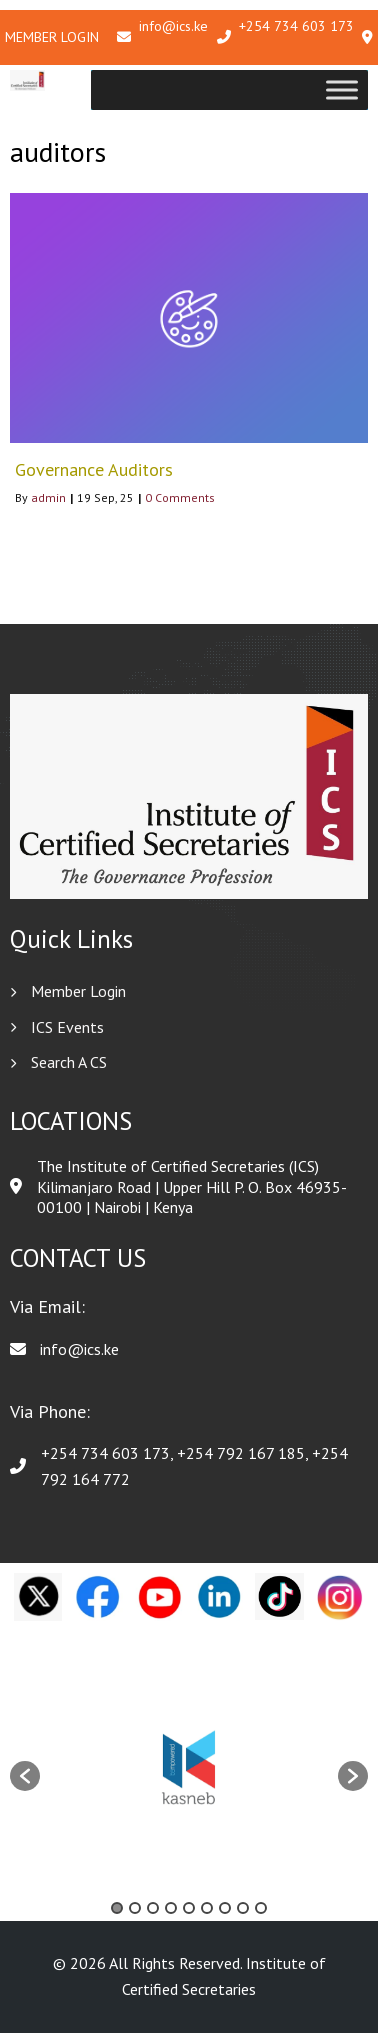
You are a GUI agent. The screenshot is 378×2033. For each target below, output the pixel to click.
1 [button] (117, 1908)
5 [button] (189, 1908)
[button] (25, 1776)
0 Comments (180, 497)
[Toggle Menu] (342, 89)
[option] (189, 1766)
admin (48, 497)
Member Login (52, 37)
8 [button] (243, 1908)
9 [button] (261, 1908)
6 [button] (207, 1908)
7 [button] (225, 1908)
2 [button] (135, 1908)
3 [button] (153, 1908)
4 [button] (171, 1908)
